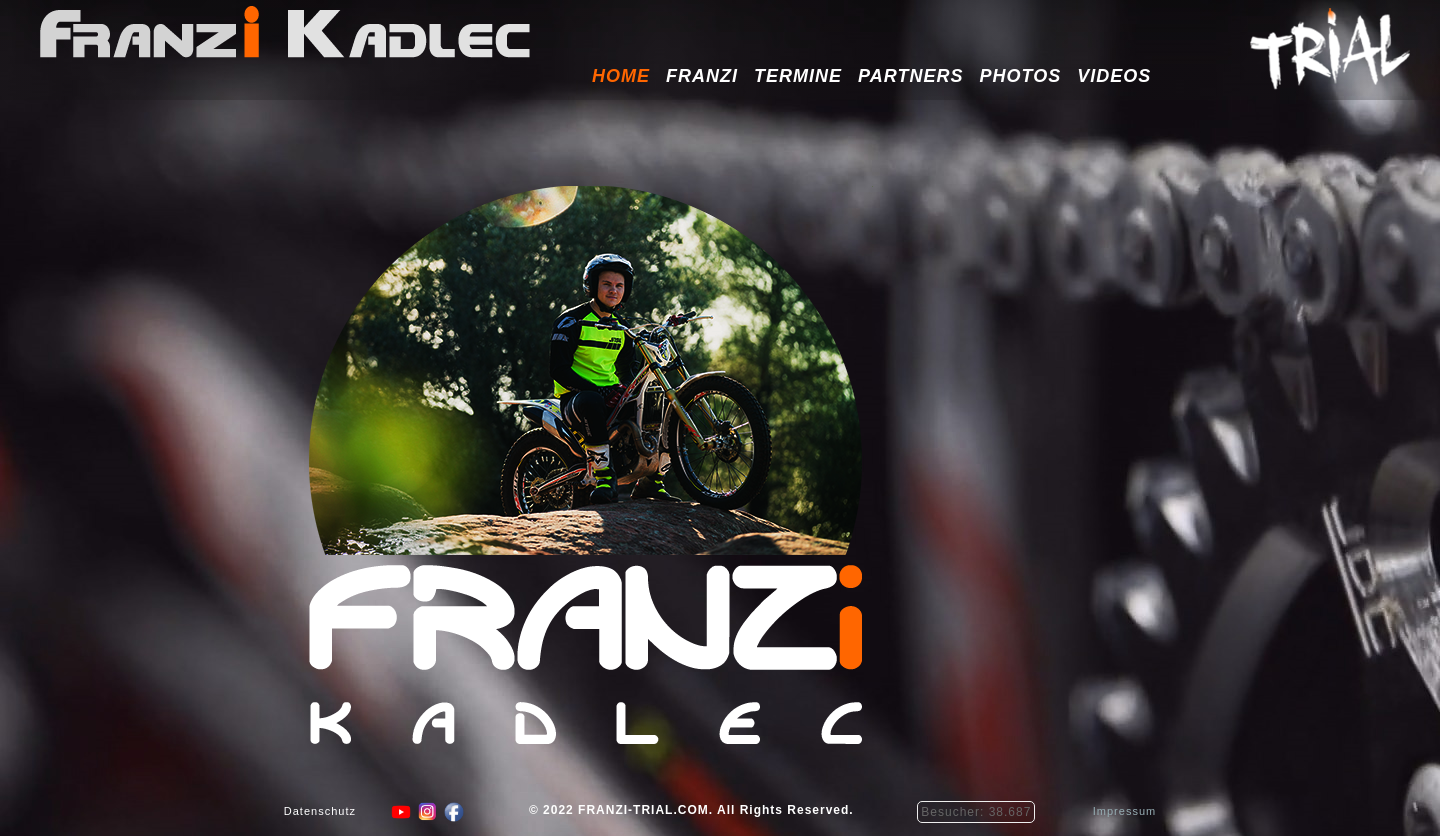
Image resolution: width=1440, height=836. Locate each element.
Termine (798, 76)
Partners (910, 76)
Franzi (702, 76)
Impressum (1124, 817)
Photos (1020, 76)
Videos (1114, 76)
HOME (621, 76)
